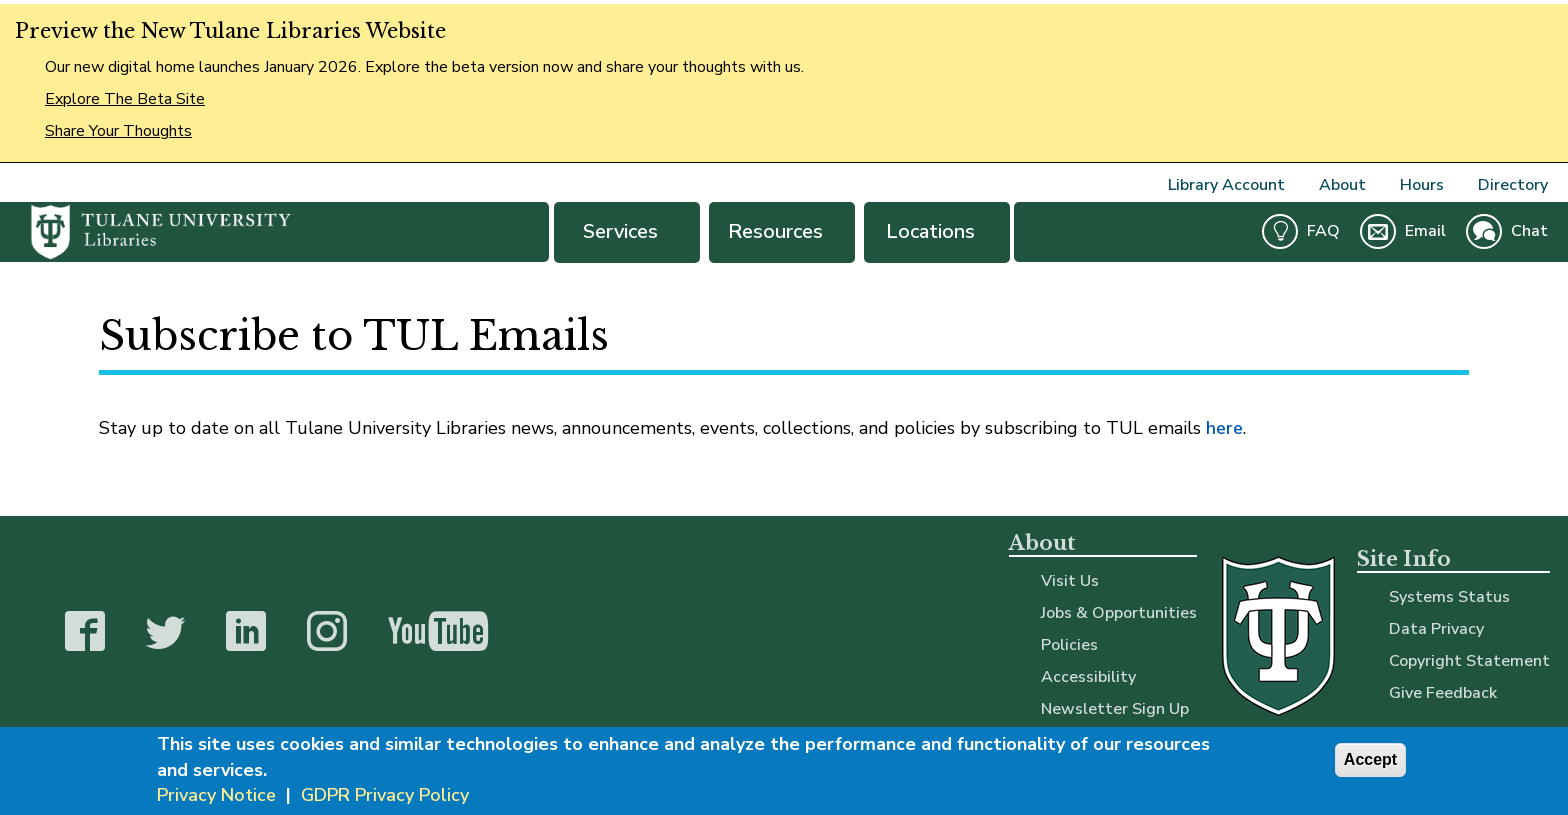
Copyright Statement (1469, 661)
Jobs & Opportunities (1119, 613)
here (1224, 428)
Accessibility (1088, 677)
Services (627, 231)
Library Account (1226, 185)
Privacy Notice (216, 796)
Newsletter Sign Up (1115, 709)
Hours (1422, 185)
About (1342, 185)
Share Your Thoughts (118, 131)
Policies (1069, 645)
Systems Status (1449, 597)
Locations (937, 231)
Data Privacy (1436, 629)
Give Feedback (1443, 693)
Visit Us (1070, 581)
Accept (1370, 760)
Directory (1513, 185)
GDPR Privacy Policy (385, 796)
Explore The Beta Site (125, 99)
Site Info (1404, 559)
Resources (782, 231)
